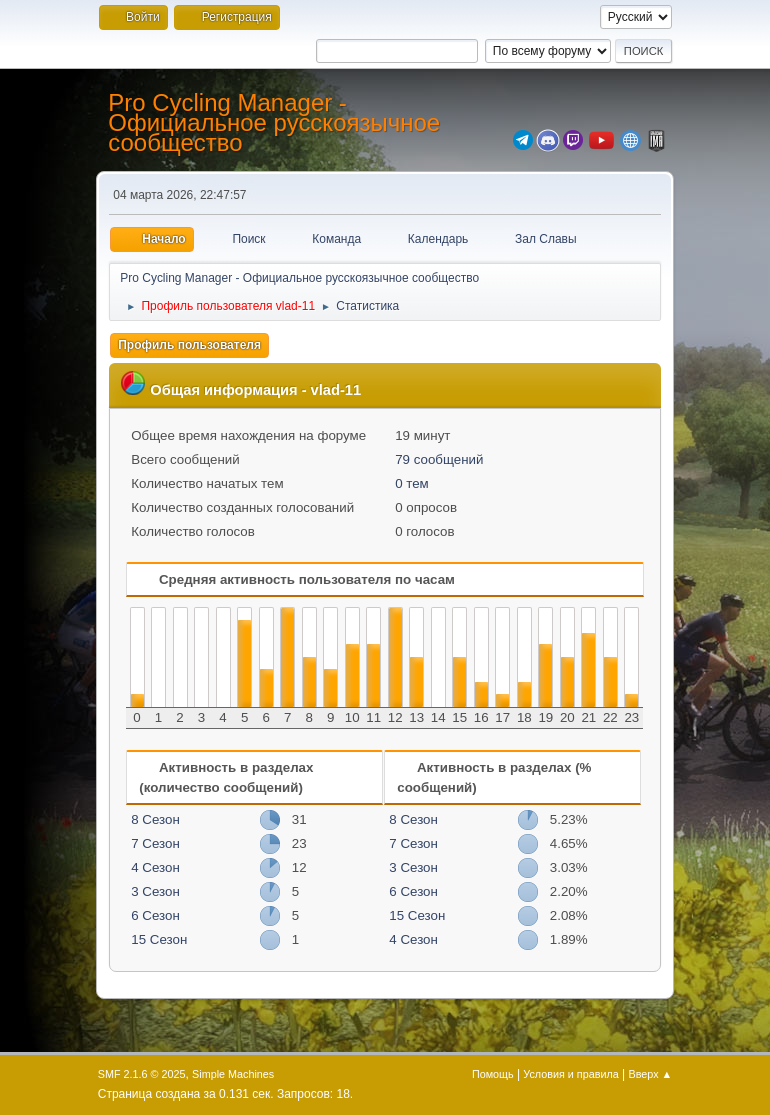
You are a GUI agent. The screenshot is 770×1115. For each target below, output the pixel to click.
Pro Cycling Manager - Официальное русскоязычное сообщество (274, 122)
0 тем (412, 483)
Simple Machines (233, 1074)
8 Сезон (155, 819)
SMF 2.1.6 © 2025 (142, 1074)
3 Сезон (155, 891)
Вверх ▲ (651, 1074)
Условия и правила (570, 1074)
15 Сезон (159, 939)
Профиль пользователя (189, 345)
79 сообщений (439, 459)
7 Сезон (155, 843)
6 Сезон (155, 915)
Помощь (493, 1074)
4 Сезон (155, 867)
